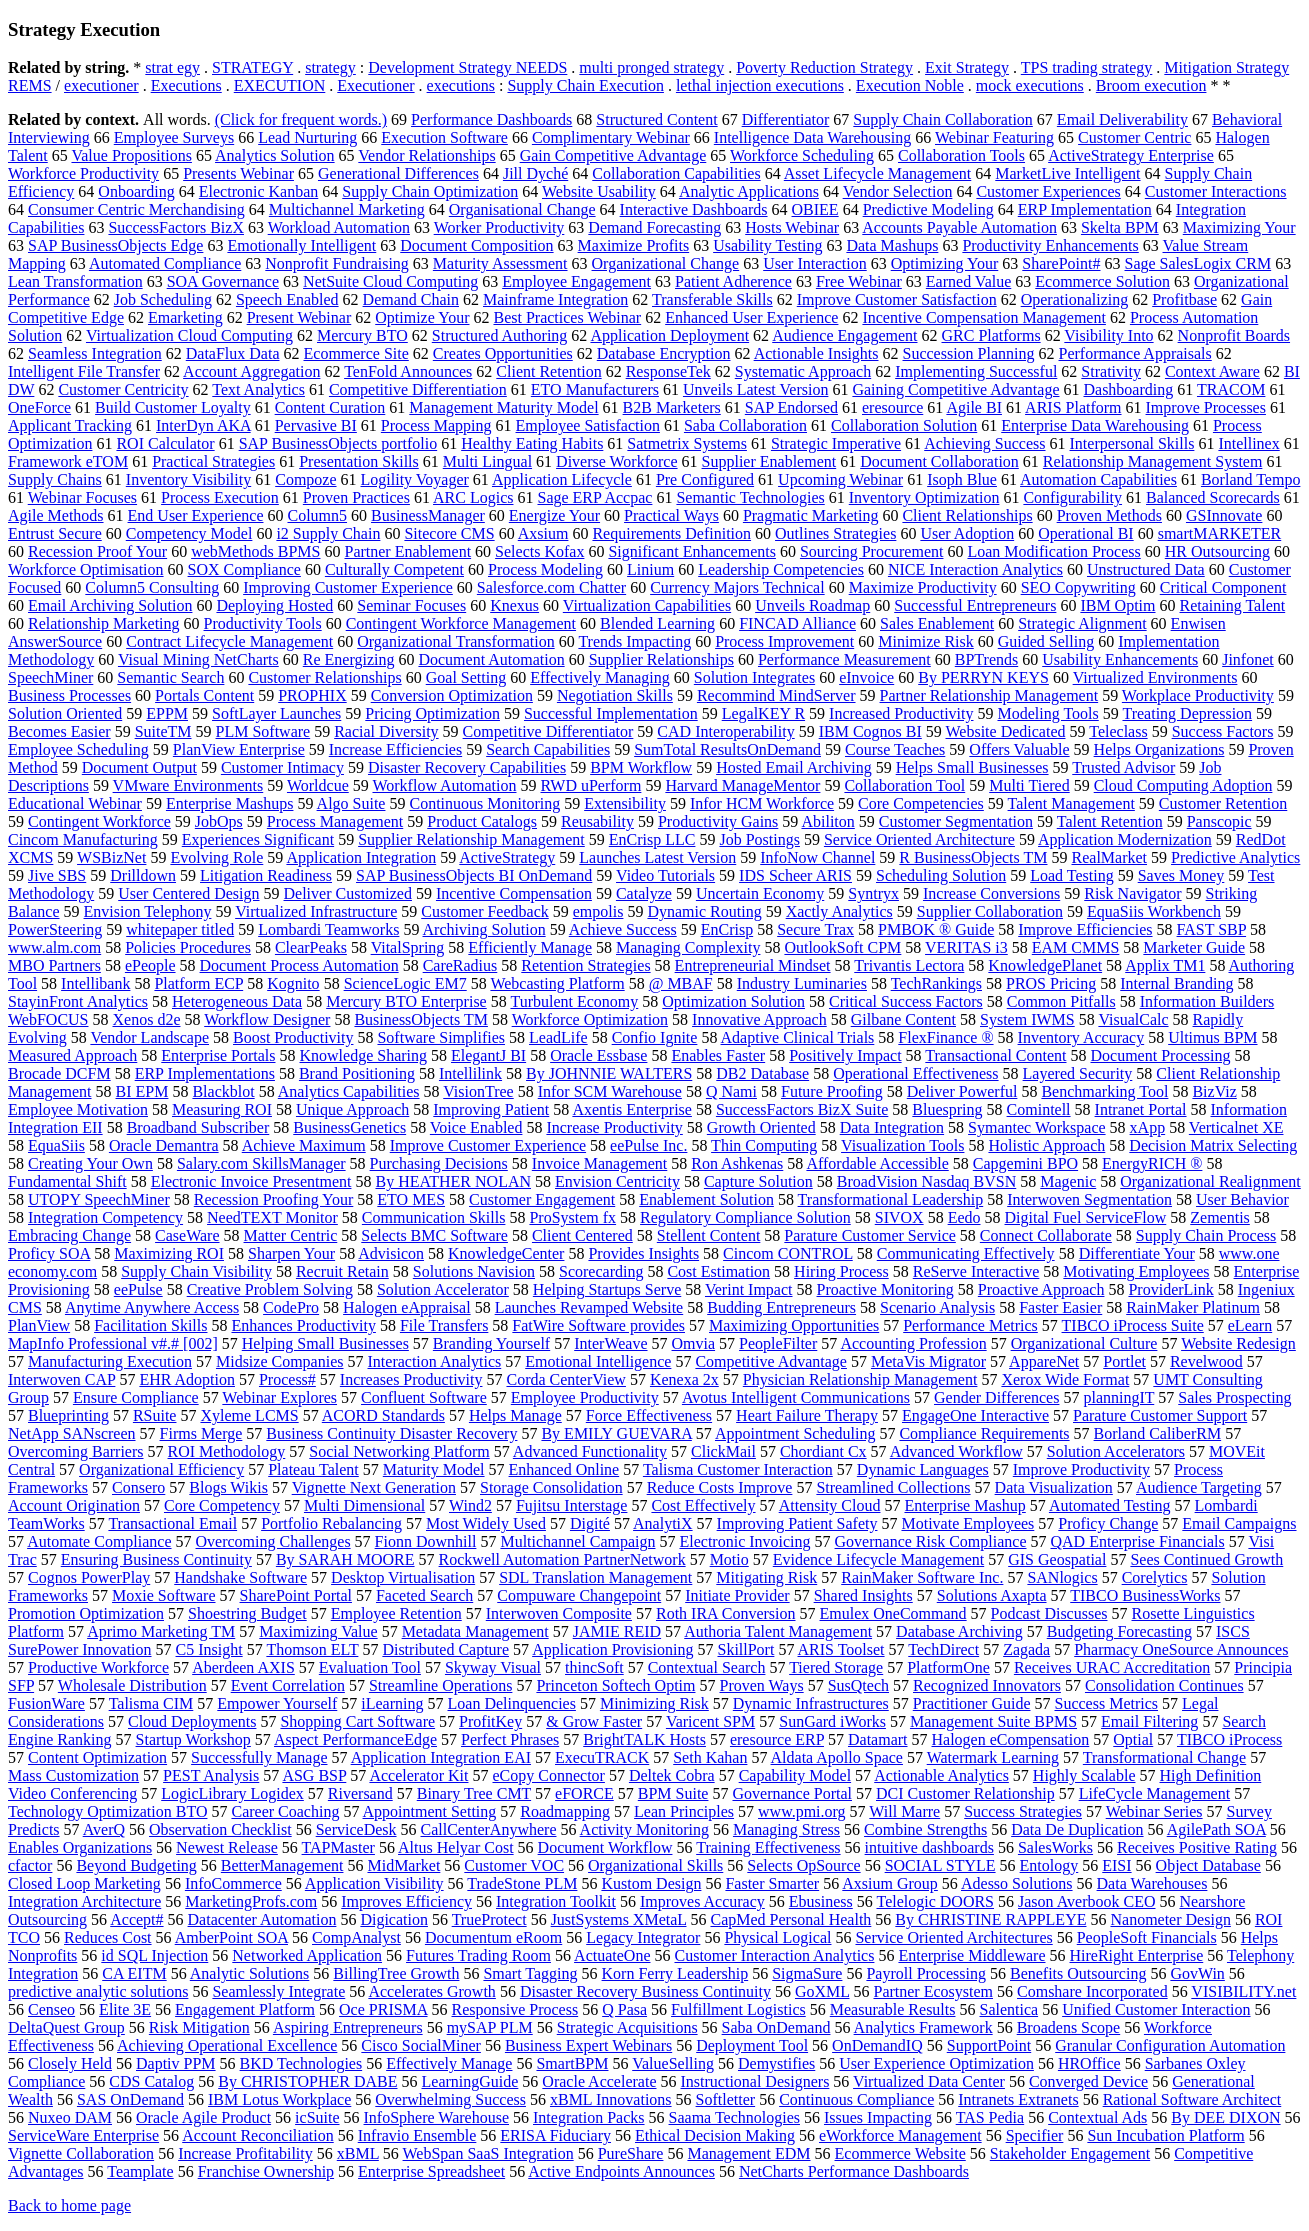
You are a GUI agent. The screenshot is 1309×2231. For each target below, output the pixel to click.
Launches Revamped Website (589, 1307)
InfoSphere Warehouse (436, 2117)
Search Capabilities (548, 749)
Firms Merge (201, 1433)
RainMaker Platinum (1193, 1307)
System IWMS (1027, 1019)
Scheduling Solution (941, 875)
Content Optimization (97, 1757)
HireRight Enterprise (1137, 1955)
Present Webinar (299, 317)
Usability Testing (767, 245)
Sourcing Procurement (872, 551)
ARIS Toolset (841, 1649)
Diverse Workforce (616, 461)
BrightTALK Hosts (644, 1739)
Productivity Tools (263, 623)
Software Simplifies (441, 1037)
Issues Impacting (878, 2117)
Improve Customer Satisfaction (897, 299)
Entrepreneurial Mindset (753, 965)
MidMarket (403, 1865)
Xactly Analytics (839, 911)
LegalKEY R (763, 713)
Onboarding (136, 191)
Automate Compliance (99, 1541)
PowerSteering (55, 929)
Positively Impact (845, 1055)
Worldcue (318, 785)
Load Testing (1071, 875)
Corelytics (1155, 1577)
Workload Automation (339, 227)
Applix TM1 (1165, 965)
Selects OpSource (803, 1865)
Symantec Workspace (1036, 1127)
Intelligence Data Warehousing (812, 137)
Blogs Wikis (228, 1487)
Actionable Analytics (941, 1775)
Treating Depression (1187, 713)
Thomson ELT (312, 1649)
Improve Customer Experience (488, 1145)
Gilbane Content (903, 1019)
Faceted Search (424, 1595)
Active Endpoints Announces (621, 2171)
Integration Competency (105, 1217)
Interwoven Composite (559, 1613)
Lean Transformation (75, 281)
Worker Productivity (499, 227)
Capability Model (795, 1775)
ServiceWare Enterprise (83, 2135)
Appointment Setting (430, 1811)
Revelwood (1206, 1361)
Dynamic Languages (923, 1469)
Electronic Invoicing (744, 1541)
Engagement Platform (245, 2009)
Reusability (597, 821)
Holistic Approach (1046, 1145)
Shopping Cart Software (357, 1721)
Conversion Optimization (452, 695)
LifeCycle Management (1155, 1793)
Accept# (136, 1919)
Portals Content (204, 695)
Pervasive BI (316, 425)
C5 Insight (209, 1649)
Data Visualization (1054, 1487)
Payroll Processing (926, 1973)
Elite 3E (125, 2009)
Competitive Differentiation (418, 389)
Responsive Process (515, 2009)
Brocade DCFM (59, 1073)
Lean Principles (684, 1811)
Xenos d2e (147, 1019)
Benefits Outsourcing (1078, 1973)
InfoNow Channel (817, 857)
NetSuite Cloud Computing (390, 281)
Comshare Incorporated (1092, 1991)
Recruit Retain (342, 1271)
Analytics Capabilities (349, 1091)
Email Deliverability (1122, 119)
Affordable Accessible (877, 1163)
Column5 (317, 515)
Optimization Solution (733, 1001)
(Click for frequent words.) (301, 119)
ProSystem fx (572, 1217)
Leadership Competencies (781, 569)
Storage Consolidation (551, 1487)
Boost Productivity (293, 1037)
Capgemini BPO (1025, 1163)
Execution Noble (910, 85)
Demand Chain (411, 299)
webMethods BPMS (255, 551)
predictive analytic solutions (98, 1991)
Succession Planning (969, 353)
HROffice (1089, 2063)
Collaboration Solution (904, 425)
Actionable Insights (816, 353)
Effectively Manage (449, 2063)
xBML (358, 2153)
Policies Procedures (188, 947)
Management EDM (748, 2153)
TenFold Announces (408, 371)
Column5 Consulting (152, 587)
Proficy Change (1108, 1523)
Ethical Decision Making (715, 2135)
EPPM (167, 713)
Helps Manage (515, 1415)
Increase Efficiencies (395, 749)
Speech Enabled (287, 299)
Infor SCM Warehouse (610, 1091)
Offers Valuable (1019, 749)
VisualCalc (1133, 1019)
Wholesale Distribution (132, 1685)
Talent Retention (1110, 821)
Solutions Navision (474, 1271)
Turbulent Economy (574, 1001)
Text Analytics (258, 389)
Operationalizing (1075, 299)
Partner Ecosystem (933, 1991)
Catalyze (644, 893)
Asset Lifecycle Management (877, 173)
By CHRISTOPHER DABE (307, 2081)
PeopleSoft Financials (1147, 1937)
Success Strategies (1023, 1811)
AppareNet (1044, 1361)
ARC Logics (473, 497)
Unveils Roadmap (812, 605)
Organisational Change (522, 209)
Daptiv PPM (176, 2063)
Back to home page (69, 2205)
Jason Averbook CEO (1086, 1901)
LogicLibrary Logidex (232, 1793)
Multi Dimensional (364, 1505)
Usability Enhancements (1120, 659)
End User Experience (196, 515)
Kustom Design (651, 1883)
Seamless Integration (95, 353)
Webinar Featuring (994, 137)
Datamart (878, 1739)
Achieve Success (623, 929)
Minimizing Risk (654, 1703)
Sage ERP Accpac (594, 497)
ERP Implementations (205, 1073)
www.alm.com (54, 947)
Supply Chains (55, 479)
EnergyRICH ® (1152, 1163)
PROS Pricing (1051, 983)
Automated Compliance (165, 263)
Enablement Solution (706, 1199)
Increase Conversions (991, 893)
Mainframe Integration (555, 299)
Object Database (1208, 1865)
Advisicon (391, 1253)
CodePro (291, 1307)
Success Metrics (1107, 1703)
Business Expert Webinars (588, 2045)
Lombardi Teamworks (328, 929)
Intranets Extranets (1018, 2099)
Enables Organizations (80, 1847)
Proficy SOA (49, 1253)
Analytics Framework (923, 2027)
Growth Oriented (761, 1127)
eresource (892, 407)
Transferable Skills (712, 299)
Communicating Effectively (966, 1253)
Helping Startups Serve (607, 1289)
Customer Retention (1223, 803)
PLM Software (263, 731)
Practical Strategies (213, 461)
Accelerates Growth (432, 1991)
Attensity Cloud (830, 1505)
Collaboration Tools (961, 155)
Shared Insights (863, 1595)
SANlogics (1062, 1577)
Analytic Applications (749, 191)
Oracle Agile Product (203, 2117)
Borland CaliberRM (1158, 1433)
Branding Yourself (491, 1343)
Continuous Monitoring (484, 803)
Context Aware (1212, 371)
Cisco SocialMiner (421, 2045)
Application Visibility (374, 1883)
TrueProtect (489, 1919)
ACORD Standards (383, 1415)
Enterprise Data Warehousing (1095, 425)
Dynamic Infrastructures (811, 1703)
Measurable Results (893, 2009)
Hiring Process (841, 1271)
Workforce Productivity (83, 173)
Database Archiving (959, 1631)
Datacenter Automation (262, 1919)
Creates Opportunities (503, 353)
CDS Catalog (151, 2081)
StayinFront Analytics (78, 1001)
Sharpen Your (291, 1253)
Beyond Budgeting (136, 1865)
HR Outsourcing (1217, 551)
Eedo (964, 1217)
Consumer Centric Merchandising (136, 209)
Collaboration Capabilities (676, 173)
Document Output (139, 767)
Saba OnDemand (776, 2027)
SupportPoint (989, 2045)
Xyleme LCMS (249, 1415)
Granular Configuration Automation (1170, 2045)
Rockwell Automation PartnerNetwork (562, 1559)
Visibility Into (1108, 335)
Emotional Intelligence (598, 1361)
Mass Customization (73, 1775)
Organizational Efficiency (161, 1469)
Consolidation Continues (1164, 1685)
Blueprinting (68, 1415)
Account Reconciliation (258, 2135)
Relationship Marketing (104, 623)
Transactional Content (995, 1055)
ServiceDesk (356, 1829)
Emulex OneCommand (893, 1613)
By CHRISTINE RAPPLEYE (990, 1919)
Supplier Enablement (769, 461)
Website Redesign (1238, 1343)
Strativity (1111, 371)
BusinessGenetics (349, 1127)
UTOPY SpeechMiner (99, 1199)
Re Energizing (349, 659)
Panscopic (1219, 821)
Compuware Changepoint (579, 1595)
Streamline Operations (441, 1685)
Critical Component (1223, 587)
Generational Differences (398, 173)
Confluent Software (424, 1397)
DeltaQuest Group (66, 2027)
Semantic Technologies (750, 497)
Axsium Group (890, 1883)
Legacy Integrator (643, 1937)
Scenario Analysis (937, 1307)
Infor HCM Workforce (762, 803)
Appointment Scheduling (795, 1433)
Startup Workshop (193, 1739)
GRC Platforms (991, 335)
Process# (287, 1379)
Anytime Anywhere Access (152, 1307)
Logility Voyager (415, 479)
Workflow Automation (444, 785)
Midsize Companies (280, 1361)
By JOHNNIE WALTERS (609, 1073)
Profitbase (1184, 299)
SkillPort (745, 1649)
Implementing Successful (976, 371)
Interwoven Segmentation (1089, 1199)
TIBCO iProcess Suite (1133, 1325)
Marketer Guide (1194, 947)
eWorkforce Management (900, 2135)
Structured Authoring (500, 335)
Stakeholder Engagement (1070, 2153)
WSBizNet (111, 857)
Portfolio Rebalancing (331, 1523)
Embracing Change (69, 1235)
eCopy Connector (548, 1775)
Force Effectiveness (649, 1415)
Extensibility (625, 803)
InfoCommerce (233, 1883)
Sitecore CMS (449, 533)
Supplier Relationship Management (471, 839)
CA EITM (134, 1973)
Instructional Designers (755, 2081)
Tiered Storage (836, 1667)
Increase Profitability (245, 2153)
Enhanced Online (564, 1469)
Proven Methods (1109, 515)
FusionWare (46, 1703)
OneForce (39, 407)
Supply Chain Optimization (430, 191)
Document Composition (476, 245)
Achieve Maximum (304, 1145)
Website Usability (599, 191)
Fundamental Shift (67, 1181)
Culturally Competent (394, 569)
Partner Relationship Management (989, 695)
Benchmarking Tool (1104, 1091)
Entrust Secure (55, 533)
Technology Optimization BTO (107, 1811)
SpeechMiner (50, 677)
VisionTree (478, 1091)
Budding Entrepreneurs (781, 1307)
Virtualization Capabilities (647, 605)
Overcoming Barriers (76, 1451)
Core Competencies (921, 803)
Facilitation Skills (150, 1325)
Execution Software (444, 137)
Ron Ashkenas (737, 1163)
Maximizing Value (318, 1631)
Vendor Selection (898, 191)
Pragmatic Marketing (811, 515)
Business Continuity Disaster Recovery (391, 1433)
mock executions (1030, 85)
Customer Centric (1134, 137)
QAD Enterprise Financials (1138, 1541)
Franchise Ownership (266, 2171)
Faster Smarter (772, 1883)
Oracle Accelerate (599, 2081)
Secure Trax (815, 929)
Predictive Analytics (1235, 857)
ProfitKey (490, 1721)
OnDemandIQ (877, 2045)
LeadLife (558, 1037)
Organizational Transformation (455, 641)
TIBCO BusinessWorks (1145, 1595)
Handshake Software (240, 1577)
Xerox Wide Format (1065, 1379)
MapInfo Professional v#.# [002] (113, 1343)
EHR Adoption (187, 1379)
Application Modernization (1125, 839)
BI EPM (142, 1091)
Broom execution (1151, 85)
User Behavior (1242, 1199)
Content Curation (330, 407)
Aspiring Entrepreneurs (348, 2027)
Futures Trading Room (478, 1955)
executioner (101, 85)
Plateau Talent (313, 1469)
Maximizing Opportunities (794, 1325)
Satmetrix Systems (687, 443)
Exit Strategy (967, 67)
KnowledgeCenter (506, 1253)
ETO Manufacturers (595, 389)
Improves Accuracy (702, 1901)
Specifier (1035, 2135)
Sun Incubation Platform (1165, 2135)
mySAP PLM (490, 2027)
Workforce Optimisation (86, 569)
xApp (1148, 1127)
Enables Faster (718, 1055)
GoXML (822, 1991)
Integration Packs (589, 2117)
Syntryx (873, 893)
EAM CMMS (1076, 947)
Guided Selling (1046, 641)
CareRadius (460, 965)
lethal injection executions (760, 85)
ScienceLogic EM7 (405, 983)
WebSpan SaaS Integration (488, 2153)
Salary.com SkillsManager (261, 1163)
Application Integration (361, 857)
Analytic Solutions (250, 1973)
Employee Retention (396, 1613)
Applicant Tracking (70, 425)
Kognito (293, 983)
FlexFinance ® (945, 1037)
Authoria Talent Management (778, 1631)
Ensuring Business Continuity (156, 1559)
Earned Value (968, 281)
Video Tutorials (665, 875)
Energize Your (554, 515)
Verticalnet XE (1236, 1127)
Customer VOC (514, 1865)
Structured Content (656, 119)
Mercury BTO (362, 335)
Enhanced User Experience (751, 317)
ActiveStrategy (507, 857)
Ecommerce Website (900, 2153)
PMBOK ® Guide (936, 929)
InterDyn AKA (203, 425)
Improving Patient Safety (797, 1523)
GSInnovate (1224, 515)
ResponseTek (668, 371)
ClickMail (723, 1451)
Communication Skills (434, 1217)
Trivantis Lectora (909, 965)
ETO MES (411, 1199)
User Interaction (815, 263)
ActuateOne (612, 1955)
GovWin (1197, 1973)
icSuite (317, 2117)
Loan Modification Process (1053, 551)
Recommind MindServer (776, 695)
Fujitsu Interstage (572, 1505)
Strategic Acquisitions (627, 2027)
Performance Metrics (970, 1325)
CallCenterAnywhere (489, 1829)
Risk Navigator (1132, 893)
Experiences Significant (258, 839)
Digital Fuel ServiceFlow (1086, 1217)
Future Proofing (832, 1091)
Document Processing (1161, 1055)
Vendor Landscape (149, 1037)
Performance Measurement (844, 659)
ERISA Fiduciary (555, 2135)
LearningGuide (470, 2081)
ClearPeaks (311, 947)
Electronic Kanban (259, 191)
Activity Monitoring (644, 1829)
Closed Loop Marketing (84, 1883)
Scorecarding (601, 1271)
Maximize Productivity (923, 587)
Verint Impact (749, 1289)
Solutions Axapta (992, 1595)
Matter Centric (291, 1235)
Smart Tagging (530, 1973)
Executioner (375, 85)
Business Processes (69, 695)
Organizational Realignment (1210, 1181)
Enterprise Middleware (971, 1955)
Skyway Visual (493, 1667)
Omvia (694, 1343)
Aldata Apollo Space (837, 1757)
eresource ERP (777, 1739)
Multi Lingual (487, 461)
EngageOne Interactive (975, 1415)
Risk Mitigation (199, 2027)
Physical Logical (777, 1937)
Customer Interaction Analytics (774, 1955)
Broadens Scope (1069, 2027)
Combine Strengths (925, 1829)
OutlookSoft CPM (842, 947)
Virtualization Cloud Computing (189, 335)
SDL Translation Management (595, 1577)
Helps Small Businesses (972, 767)
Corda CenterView (565, 1379)
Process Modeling (545, 569)
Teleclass (1118, 731)
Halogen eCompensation (1011, 1739)
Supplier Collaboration (990, 911)
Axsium (543, 533)
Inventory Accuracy (1081, 1037)
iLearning (392, 1703)
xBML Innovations (611, 2099)
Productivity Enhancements (1050, 245)
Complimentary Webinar (611, 137)
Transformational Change (1164, 1757)
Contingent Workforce (99, 821)
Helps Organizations (1159, 749)
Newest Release (227, 1847)
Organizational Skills (655, 1865)
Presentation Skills (359, 461)
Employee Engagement (576, 281)
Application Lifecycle (562, 479)
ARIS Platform (1073, 407)
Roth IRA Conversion (726, 1613)
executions (461, 85)
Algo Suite (351, 803)
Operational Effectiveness (915, 1073)
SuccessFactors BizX (176, 227)
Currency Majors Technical (737, 587)
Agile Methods (56, 515)
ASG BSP (314, 1775)
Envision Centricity (617, 1181)
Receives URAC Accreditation (1112, 1667)
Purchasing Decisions (439, 1163)
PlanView (39, 1325)
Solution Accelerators (1116, 1451)
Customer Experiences (1048, 191)
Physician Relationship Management (860, 1379)
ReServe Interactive (976, 1271)
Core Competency (222, 1505)
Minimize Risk (926, 641)
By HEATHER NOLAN (453, 1181)
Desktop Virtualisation (403, 1577)
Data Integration (892, 1127)
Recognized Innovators (987, 1685)
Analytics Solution (275, 155)
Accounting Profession (913, 1343)
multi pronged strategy (651, 67)
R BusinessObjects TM (973, 857)
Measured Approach (72, 1055)
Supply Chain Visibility (196, 1271)
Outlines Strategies (835, 533)
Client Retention (548, 371)
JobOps (219, 821)
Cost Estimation (718, 1271)
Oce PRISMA (383, 2009)
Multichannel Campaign (577, 1541)
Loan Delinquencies (512, 1703)
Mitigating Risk (766, 1577)
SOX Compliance (244, 569)
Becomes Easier (59, 731)
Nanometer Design (1170, 1919)
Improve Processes (1206, 407)
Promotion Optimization (86, 1613)
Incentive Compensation (514, 893)
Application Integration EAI (441, 1757)
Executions (186, 85)
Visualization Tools (902, 1145)
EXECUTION (280, 85)
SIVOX (899, 1217)
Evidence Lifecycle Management (878, 1559)
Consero (138, 1487)
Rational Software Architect (1192, 2099)
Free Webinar (859, 281)
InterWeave (610, 1343)
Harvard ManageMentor (742, 785)
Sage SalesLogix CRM (1198, 263)
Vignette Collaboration (81, 2153)
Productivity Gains (718, 821)
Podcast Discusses (1049, 1613)
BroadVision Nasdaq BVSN (926, 1181)
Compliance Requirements (984, 1433)
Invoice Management (600, 1163)
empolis (598, 911)
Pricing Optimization (432, 713)
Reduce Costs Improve (720, 1487)
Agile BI (974, 407)
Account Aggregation (251, 371)
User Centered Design (188, 893)
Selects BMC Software (434, 1235)
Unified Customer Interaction (1156, 2009)
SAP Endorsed (791, 407)
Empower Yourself (277, 1703)
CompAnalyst (356, 1937)
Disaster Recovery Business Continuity (645, 1991)
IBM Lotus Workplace (279, 2099)
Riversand (360, 1793)
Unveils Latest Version (755, 389)
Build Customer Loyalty (173, 407)
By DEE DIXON (1225, 2117)
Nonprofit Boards (1234, 335)
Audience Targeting (1199, 1487)
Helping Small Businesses (325, 1343)
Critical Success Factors (906, 1001)
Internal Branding (1176, 983)
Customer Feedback (485, 911)
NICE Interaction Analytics (975, 569)
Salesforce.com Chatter (551, 587)
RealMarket (1110, 857)
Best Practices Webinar (567, 317)
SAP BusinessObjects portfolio (338, 443)
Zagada (1026, 1649)
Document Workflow (605, 1847)
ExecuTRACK (602, 1757)
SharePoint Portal (296, 1595)
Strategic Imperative (836, 443)
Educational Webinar (75, 803)
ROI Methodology (227, 1451)
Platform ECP (198, 983)
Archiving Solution (484, 929)
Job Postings (759, 839)
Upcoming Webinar (840, 479)
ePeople (150, 965)
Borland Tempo (1250, 479)
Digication (394, 1919)
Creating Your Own (90, 1163)
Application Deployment (669, 335)
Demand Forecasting (654, 227)
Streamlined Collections (893, 1487)
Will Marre (904, 1811)
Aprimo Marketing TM (161, 1631)
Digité (590, 1523)
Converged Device (1088, 2081)
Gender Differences (996, 1397)
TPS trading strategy (1087, 67)
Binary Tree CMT (474, 1793)
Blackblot (223, 1091)
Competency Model (189, 533)
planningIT (1118, 1397)
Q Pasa (624, 2009)
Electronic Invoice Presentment (251, 1181)
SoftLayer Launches (276, 713)
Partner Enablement (407, 551)
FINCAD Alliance (797, 623)
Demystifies (776, 2063)
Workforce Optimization (590, 1019)
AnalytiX (663, 1523)
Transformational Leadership (891, 1199)
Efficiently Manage (530, 947)
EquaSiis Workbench (1154, 911)
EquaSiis (56, 1145)
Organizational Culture (1084, 1343)
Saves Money (1181, 875)
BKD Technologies (301, 2063)
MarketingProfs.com (251, 1901)
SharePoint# (1061, 263)
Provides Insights (643, 1253)
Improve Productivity (1081, 1469)
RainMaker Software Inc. (922, 1577)
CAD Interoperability (725, 731)
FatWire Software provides (598, 1325)
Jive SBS (57, 875)
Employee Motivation (78, 1109)
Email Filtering (1149, 1721)
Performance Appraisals (1135, 353)
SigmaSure (807, 1973)
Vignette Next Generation (374, 1487)
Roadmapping (565, 1811)
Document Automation (491, 659)
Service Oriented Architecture (919, 839)
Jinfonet (1248, 659)
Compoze (305, 479)
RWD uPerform (591, 785)
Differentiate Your (1137, 1253)
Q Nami (731, 1091)
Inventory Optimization (924, 497)
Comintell (1039, 1109)
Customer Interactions (1216, 191)
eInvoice (866, 677)
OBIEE (815, 209)
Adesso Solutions (1017, 1883)
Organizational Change (666, 263)
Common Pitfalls (1061, 1001)
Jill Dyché (535, 173)
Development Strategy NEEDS (467, 67)
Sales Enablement (937, 623)
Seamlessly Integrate (278, 1991)
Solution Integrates (754, 677)
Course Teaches (895, 749)
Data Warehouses (1152, 1883)
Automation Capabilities (1098, 479)
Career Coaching (285, 1811)
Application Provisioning (612, 1649)
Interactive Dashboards (694, 209)
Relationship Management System (1153, 461)
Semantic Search (170, 677)
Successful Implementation (611, 713)
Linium (650, 569)
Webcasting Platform (557, 983)
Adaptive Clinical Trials (798, 1037)
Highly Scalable (1084, 1775)
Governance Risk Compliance (931, 1541)
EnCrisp (727, 929)
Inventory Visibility (188, 479)
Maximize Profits (634, 245)
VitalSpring (408, 947)
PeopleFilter (778, 1343)
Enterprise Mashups (230, 803)
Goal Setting (466, 677)
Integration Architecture (84, 1901)
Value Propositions (131, 155)
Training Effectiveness (768, 1847)
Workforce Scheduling (802, 155)
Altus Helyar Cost (456, 1847)
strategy (330, 67)
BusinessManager (428, 515)
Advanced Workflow (956, 1451)
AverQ (104, 1829)
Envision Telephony (148, 911)
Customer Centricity (123, 389)
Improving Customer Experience (348, 587)
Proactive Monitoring (885, 1289)
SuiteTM (163, 731)
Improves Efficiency (406, 1901)
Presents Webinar (238, 173)
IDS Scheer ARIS (795, 875)
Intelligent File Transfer (84, 371)
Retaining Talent (1233, 605)
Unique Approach (352, 1109)
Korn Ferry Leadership (675, 1973)
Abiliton (827, 821)
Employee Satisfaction (588, 425)
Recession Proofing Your (274, 1199)
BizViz (1214, 1091)
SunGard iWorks (832, 1721)
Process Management (335, 821)
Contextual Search (707, 1667)
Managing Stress (786, 1829)
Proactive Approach (1041, 1289)
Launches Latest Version (657, 857)
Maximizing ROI (169, 1253)
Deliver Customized (348, 893)
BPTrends (986, 659)
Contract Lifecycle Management (229, 641)
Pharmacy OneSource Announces (1181, 1649)
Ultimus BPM (1212, 1037)
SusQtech (858, 1685)
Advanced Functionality (590, 1451)
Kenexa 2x (684, 1379)
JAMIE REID (617, 1631)
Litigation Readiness (266, 875)
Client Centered (582, 1235)
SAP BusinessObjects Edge (115, 245)
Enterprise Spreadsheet (431, 2171)
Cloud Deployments (192, 1721)
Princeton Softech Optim (615, 1685)
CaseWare (187, 1235)
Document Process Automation (299, 965)
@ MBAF (681, 983)
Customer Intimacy (282, 767)
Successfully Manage (259, 1757)
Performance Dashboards (491, 119)
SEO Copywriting (1078, 587)
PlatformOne (948, 1667)
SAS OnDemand (130, 2099)
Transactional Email (172, 1523)
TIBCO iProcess (1229, 1739)
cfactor (30, 1865)
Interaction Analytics (435, 1361)
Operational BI (1086, 533)
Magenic (1068, 1181)
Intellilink (470, 1073)
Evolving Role (216, 857)
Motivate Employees (967, 1523)
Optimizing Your (945, 263)
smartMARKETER (1220, 533)
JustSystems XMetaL (619, 1919)
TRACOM (1231, 389)
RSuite (155, 1415)
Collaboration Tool (904, 785)
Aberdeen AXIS (243, 1667)
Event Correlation (288, 1685)
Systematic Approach (803, 371)
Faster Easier (1060, 1307)
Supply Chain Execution (585, 85)
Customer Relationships (324, 677)
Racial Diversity (386, 731)
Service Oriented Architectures (953, 1937)
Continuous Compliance (856, 2099)
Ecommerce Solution (1102, 281)
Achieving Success (984, 443)
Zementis (1220, 1217)
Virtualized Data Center (929, 2081)
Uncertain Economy (760, 893)
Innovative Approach (759, 1019)
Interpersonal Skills (1132, 443)
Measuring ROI (222, 1109)
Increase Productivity (614, 1127)
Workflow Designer (267, 1019)
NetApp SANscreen (72, 1433)
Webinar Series (1154, 1811)
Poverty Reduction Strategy (824, 67)
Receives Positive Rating (1197, 1847)
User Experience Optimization (936, 2063)
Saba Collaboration (745, 425)
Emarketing (185, 317)
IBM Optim (1117, 605)
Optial (1133, 1739)
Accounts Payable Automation (959, 227)
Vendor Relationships (426, 155)
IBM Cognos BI (870, 731)
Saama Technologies (734, 2117)
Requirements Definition (671, 533)
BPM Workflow (641, 767)
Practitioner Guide (972, 1703)
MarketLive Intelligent (1067, 173)
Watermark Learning (993, 1757)
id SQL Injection (154, 1955)
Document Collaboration (939, 461)
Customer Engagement (542, 1199)
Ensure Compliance (136, 1397)
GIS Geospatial (1057, 1559)
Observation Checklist (220, 1829)
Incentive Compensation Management (983, 317)
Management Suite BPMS (993, 1721)
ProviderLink (1170, 1289)
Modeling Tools (1047, 713)
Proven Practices (356, 497)
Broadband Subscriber (198, 1127)
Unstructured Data (1146, 569)
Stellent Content (709, 1235)
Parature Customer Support (1160, 1415)
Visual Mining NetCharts (198, 659)
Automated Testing (1110, 1505)
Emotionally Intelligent (301, 245)
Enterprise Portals (218, 1055)
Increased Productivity (901, 713)
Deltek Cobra (672, 1775)
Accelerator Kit (418, 1775)
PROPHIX (312, 695)
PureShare (631, 2153)
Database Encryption (664, 353)
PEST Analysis (211, 1775)
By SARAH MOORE (345, 1559)
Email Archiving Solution (110, 605)
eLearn (1250, 1325)
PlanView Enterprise (239, 749)
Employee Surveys (174, 137)
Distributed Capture (445, 1649)
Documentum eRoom (493, 1937)
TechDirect (943, 1649)
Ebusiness (821, 1901)
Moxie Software (164, 1595)
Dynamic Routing (704, 911)
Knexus (514, 605)
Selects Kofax (539, 551)
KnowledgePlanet (1045, 965)
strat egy (172, 67)
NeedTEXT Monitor (272, 1217)
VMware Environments (188, 785)
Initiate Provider (737, 1595)
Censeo (51, 2009)
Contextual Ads (1097, 2117)
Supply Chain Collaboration (943, 119)
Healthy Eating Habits (532, 443)
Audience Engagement (844, 335)
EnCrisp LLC (652, 839)
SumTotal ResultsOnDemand (727, 749)
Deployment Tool (752, 2045)
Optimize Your (422, 317)
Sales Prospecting (1234, 1397)
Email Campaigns (1239, 1523)
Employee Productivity (585, 1397)
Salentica (1008, 2009)
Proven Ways (761, 1685)
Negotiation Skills (615, 695)
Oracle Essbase (598, 1055)
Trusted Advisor (1123, 767)
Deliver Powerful (962, 1091)
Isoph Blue (962, 479)
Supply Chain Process (1206, 1235)
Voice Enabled (476, 1127)
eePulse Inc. (648, 1145)
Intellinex (1248, 443)
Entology (1049, 1865)
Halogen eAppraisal (407, 1307)
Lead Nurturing (307, 137)
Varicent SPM (710, 1721)
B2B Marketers (672, 407)
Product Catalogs (482, 821)
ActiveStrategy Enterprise (1131, 155)
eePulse (138, 1289)
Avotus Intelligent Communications (796, 1397)
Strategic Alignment (1082, 623)
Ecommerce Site (356, 353)
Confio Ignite (655, 1037)
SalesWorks (1055, 1847)
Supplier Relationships (661, 659)
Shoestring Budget (247, 1613)
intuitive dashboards (929, 1847)
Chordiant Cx (823, 1451)
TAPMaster (338, 1847)
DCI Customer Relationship (965, 1793)
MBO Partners (54, 965)
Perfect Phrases (510, 1739)
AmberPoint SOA (231, 1937)
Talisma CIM (151, 1703)
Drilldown (143, 875)
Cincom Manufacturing (83, 839)
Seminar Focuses (411, 605)
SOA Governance (223, 281)
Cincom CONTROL (788, 1253)
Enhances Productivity (303, 1325)
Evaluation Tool (370, 1667)
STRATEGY (252, 67)
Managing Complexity (688, 947)
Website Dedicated (1006, 731)
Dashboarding (1128, 389)
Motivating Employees (1136, 1271)
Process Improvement (784, 641)
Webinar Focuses (82, 497)
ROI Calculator (165, 443)
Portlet (1124, 1361)
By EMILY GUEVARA (616, 1433)
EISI (1116, 1865)
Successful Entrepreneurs (975, 605)
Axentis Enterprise (632, 1109)
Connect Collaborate (1046, 1235)
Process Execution (220, 497)
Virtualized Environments (1155, 677)
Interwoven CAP (61, 1379)
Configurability (1072, 497)
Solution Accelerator (443, 1289)
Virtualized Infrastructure (316, 911)
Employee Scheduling (78, 749)
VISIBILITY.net (1243, 1991)
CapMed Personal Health (790, 1919)
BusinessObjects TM (420, 1019)
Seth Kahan (710, 1757)
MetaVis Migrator (928, 1361)
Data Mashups (892, 245)
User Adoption (967, 533)
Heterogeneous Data (237, 1001)
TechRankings (936, 983)
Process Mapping (436, 425)
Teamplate (140, 2171)
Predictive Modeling (928, 209)
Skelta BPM (1120, 227)
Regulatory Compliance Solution (745, 1217)
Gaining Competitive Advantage (955, 389)
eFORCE (584, 1793)
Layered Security (1078, 1073)
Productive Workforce (98, 1667)
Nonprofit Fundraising (337, 263)
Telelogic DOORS (935, 1901)
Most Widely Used (486, 1523)
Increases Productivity (411, 1379)
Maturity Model (434, 1469)
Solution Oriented (65, 713)
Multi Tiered (1029, 785)
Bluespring (947, 1109)
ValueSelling (673, 2063)
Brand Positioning (357, 1073)
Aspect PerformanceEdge (355, 1739)
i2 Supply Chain (328, 533)
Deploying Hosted (274, 605)
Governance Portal (792, 1793)
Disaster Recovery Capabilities (467, 767)
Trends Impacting (634, 641)
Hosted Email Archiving (794, 767)
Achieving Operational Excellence (227, 2045)
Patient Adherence (733, 281)
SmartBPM (572, 2063)
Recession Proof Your (97, 551)
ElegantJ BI (488, 1055)
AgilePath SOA (1216, 1829)
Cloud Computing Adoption (1183, 785)
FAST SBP (1212, 929)
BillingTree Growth (396, 1973)
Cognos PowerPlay (89, 1577)
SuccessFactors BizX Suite (802, 1109)
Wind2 (470, 1505)
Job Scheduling (163, 299)
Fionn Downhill (426, 1541)
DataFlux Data (233, 353)
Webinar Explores (279, 1397)
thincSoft (594, 1667)
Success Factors (1223, 731)
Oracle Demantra (164, 1145)
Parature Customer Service (870, 1235)
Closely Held (70, 2063)
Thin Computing (764, 1145)
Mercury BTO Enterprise (406, 1001)
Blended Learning (657, 623)
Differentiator (786, 119)
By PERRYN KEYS (983, 677)
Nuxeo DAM (70, 2117)
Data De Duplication (1077, 1829)
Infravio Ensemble (417, 2135)
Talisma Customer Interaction (738, 1469)
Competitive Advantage (771, 1361)
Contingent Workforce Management (461, 623)
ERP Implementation (1085, 209)
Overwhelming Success (450, 2099)
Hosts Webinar (792, 227)
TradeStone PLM (522, 1883)
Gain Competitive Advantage (613, 155)
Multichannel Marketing (347, 209)
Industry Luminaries (802, 983)
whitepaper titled (180, 929)
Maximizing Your (1239, 227)
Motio (729, 1559)
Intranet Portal (1141, 1109)
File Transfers (444, 1325)
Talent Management (1071, 803)
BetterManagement (282, 1865)
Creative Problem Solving (270, 1289)
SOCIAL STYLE (940, 1865)
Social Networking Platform (399, 1451)
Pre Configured (705, 479)
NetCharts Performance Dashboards (854, 2171)
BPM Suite (673, 1793)
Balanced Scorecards (1213, 497)
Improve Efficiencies (1085, 929)
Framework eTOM (68, 461)
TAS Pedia (990, 2117)
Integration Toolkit (556, 1901)
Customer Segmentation (956, 821)
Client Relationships (967, 515)
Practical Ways (671, 515)
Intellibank (95, 983)
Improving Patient (491, 1109)
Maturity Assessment (500, 263)
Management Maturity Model (503, 407)
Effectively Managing (600, 677)
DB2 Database (762, 1073)
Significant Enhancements (692, 551)
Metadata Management (475, 1631)
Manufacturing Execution (110, 1361)
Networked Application (307, 1955)
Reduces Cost (108, 1937)
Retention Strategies (585, 965)
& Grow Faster (594, 1721)
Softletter (726, 2099)
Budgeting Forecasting (1119, 1631)
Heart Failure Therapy (807, 1415)
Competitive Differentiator (548, 731)
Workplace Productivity (1198, 695)
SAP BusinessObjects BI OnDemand (474, 875)
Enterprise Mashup (964, 1505)
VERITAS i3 (966, 947)
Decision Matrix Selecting (1213, 1145)
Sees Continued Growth (1206, 1559)
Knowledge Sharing (364, 1055)
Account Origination (74, 1505)
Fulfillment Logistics (738, 2009)
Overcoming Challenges (273, 1541)
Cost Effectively (703, 1505)
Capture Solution (758, 1181)
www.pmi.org (802, 1811)
